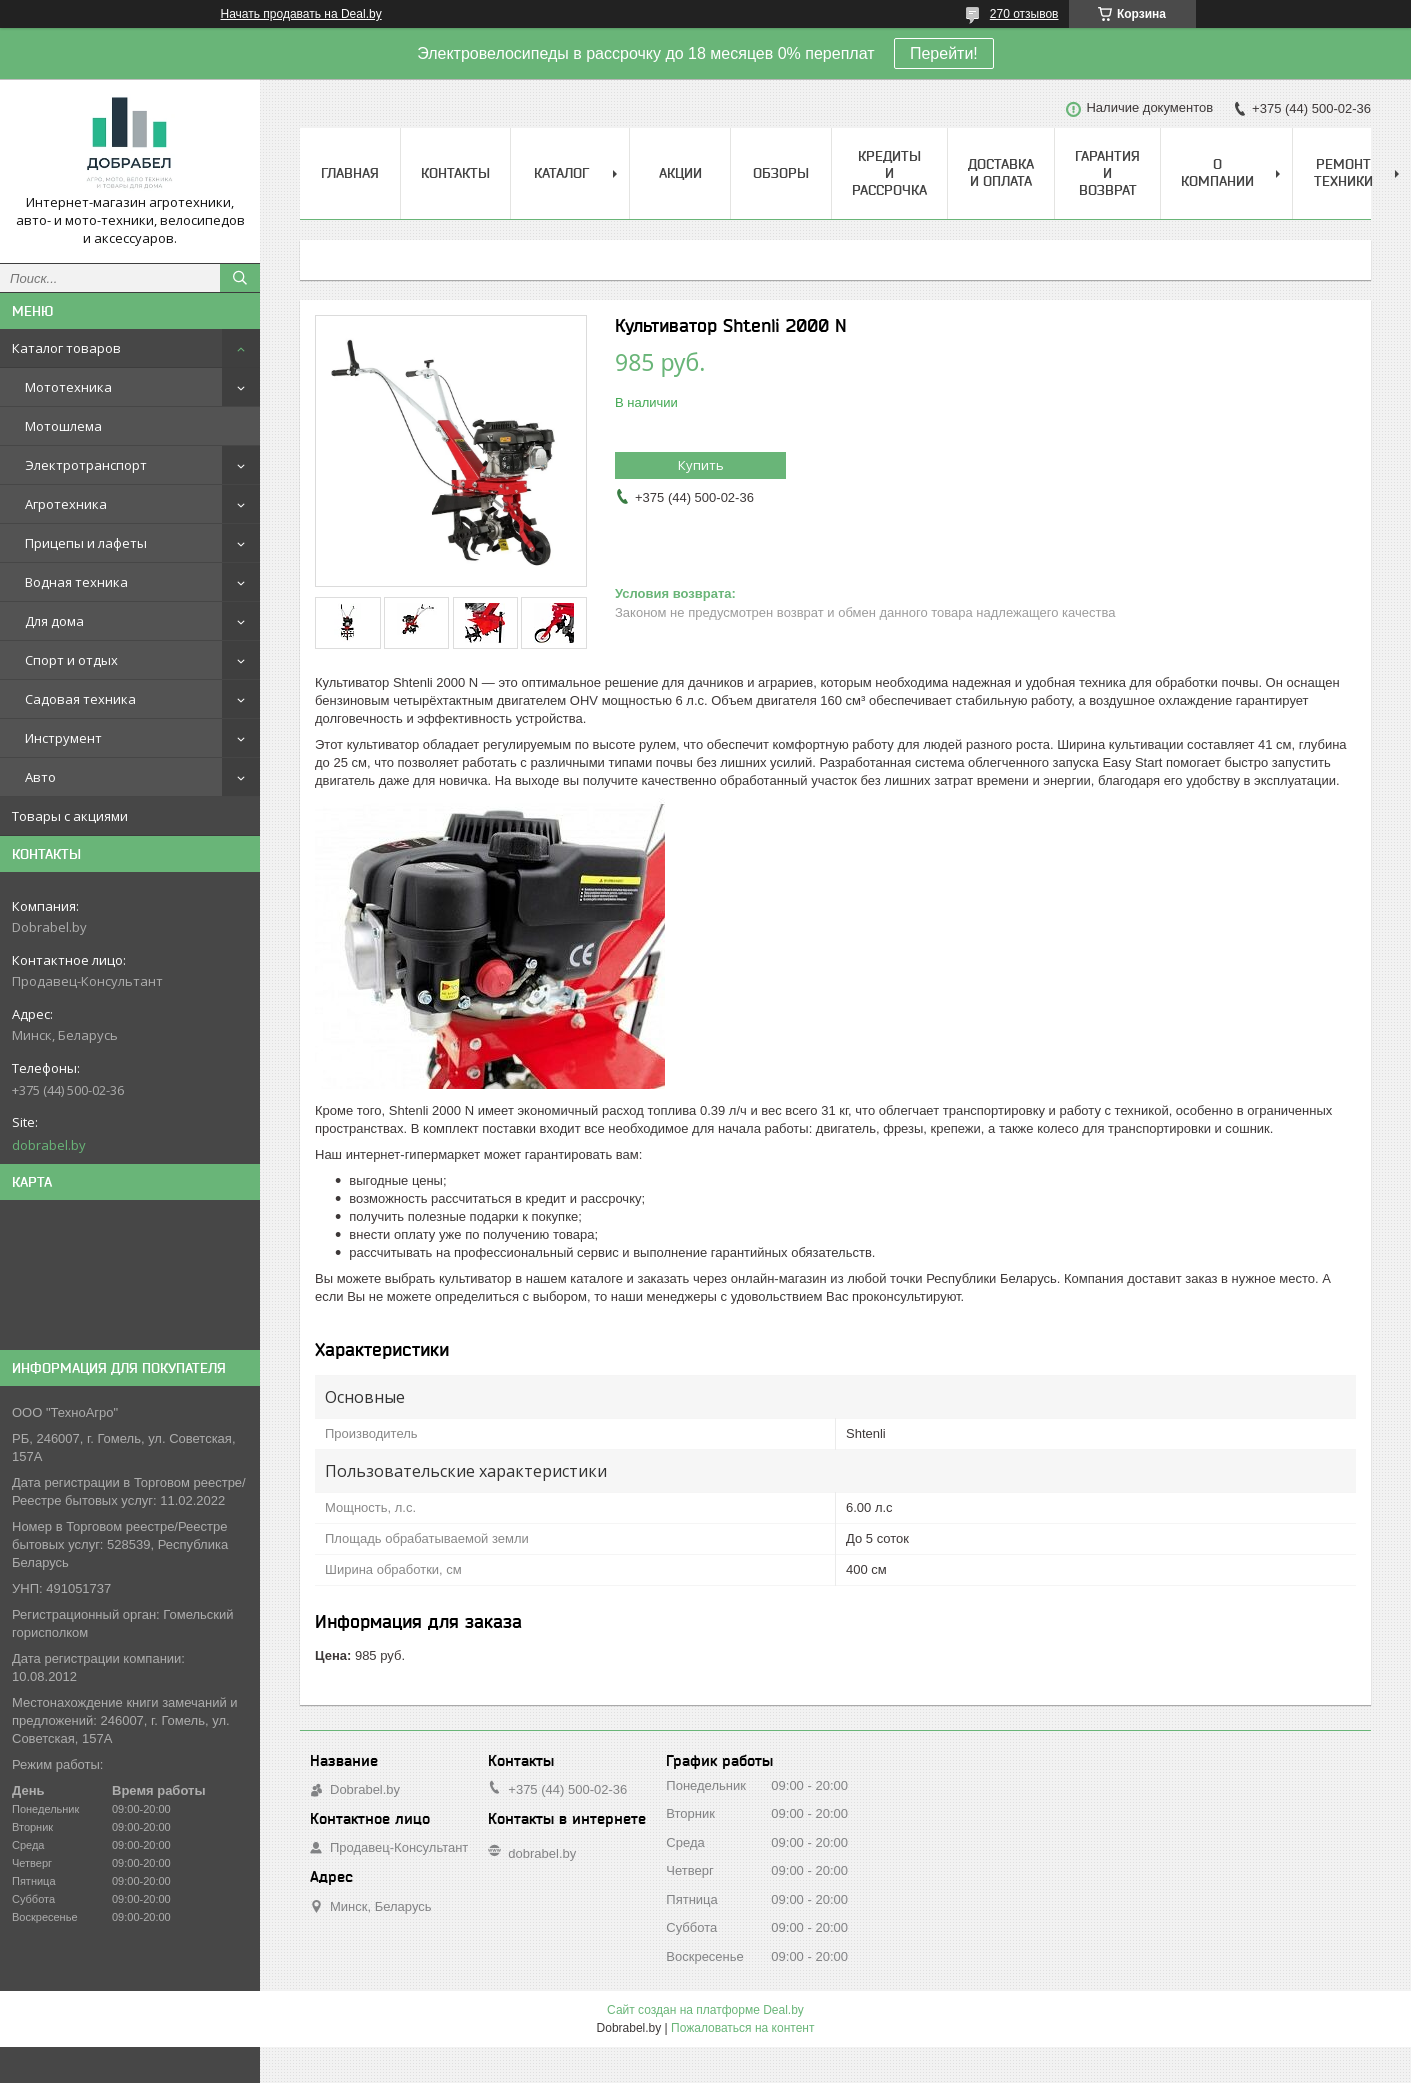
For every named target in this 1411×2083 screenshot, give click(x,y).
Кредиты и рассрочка (889, 173)
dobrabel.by (49, 1145)
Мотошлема (63, 426)
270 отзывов (1024, 14)
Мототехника (68, 387)
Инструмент (63, 738)
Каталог (561, 173)
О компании (1217, 172)
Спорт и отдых (71, 660)
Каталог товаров (66, 348)
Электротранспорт (86, 465)
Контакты (455, 173)
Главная (350, 173)
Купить (701, 465)
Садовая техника (80, 699)
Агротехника (66, 504)
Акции (680, 173)
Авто (40, 777)
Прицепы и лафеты (86, 543)
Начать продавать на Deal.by (301, 14)
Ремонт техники (1343, 172)
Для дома (54, 621)
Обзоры (781, 173)
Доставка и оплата (1001, 172)
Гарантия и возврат (1107, 173)
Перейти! (944, 53)
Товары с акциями (70, 816)
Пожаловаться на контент (742, 2028)
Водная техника (76, 582)
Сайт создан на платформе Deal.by (705, 2010)
